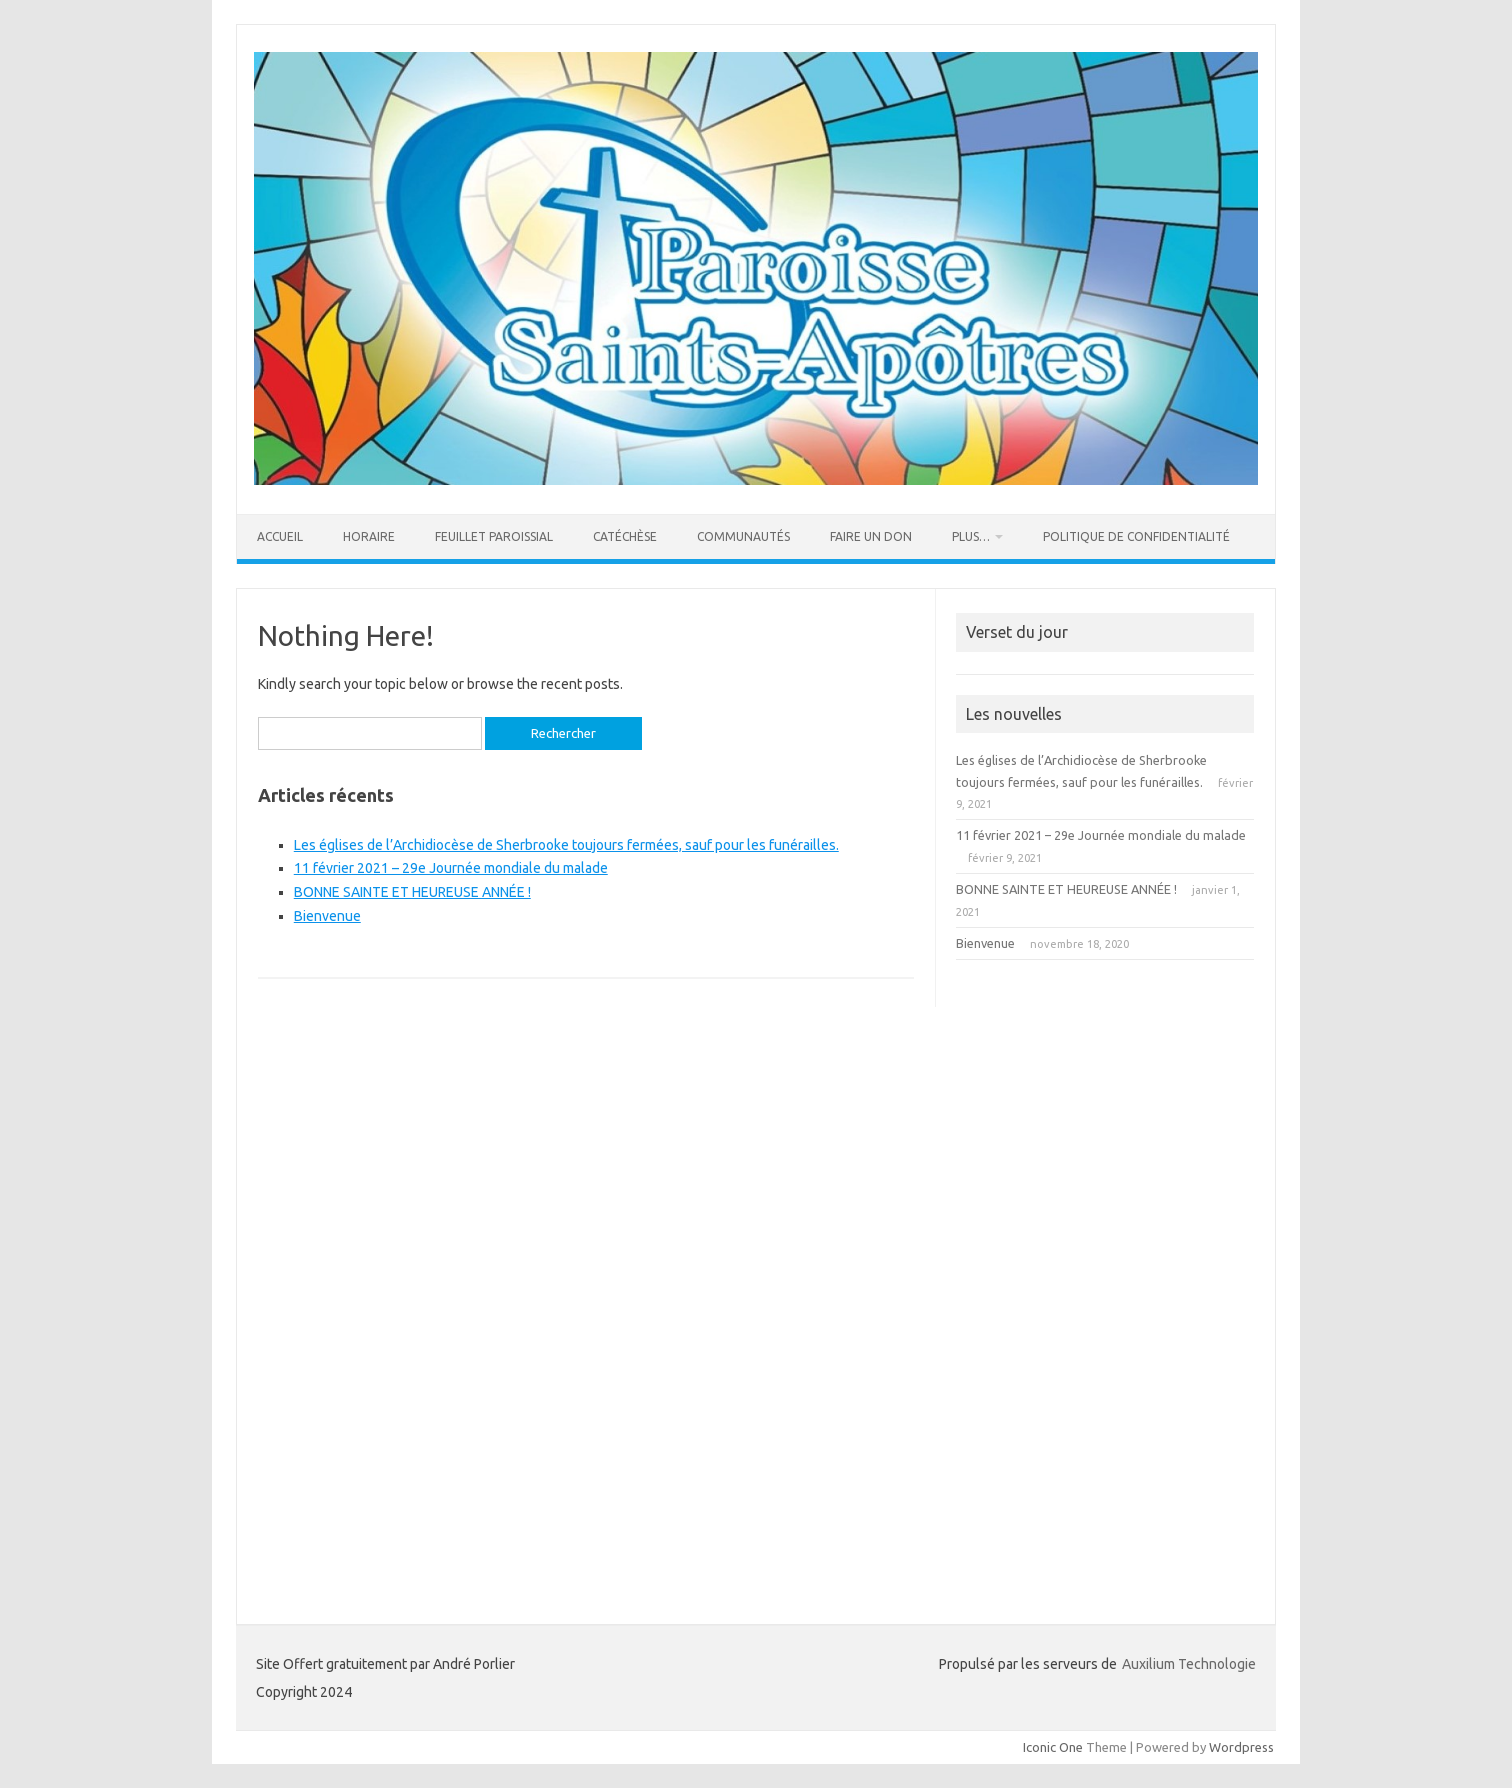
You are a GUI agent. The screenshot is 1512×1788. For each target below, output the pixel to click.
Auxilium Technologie (1189, 1664)
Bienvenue (327, 916)
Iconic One (1053, 1747)
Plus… (971, 536)
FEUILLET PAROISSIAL (494, 536)
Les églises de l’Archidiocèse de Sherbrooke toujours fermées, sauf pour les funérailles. (566, 845)
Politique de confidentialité (1136, 536)
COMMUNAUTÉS (743, 536)
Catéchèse (625, 536)
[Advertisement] (1105, 1280)
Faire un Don (871, 536)
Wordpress (1241, 1747)
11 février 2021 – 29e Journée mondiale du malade (451, 868)
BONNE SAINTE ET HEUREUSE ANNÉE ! (412, 892)
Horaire (369, 536)
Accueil (280, 536)
